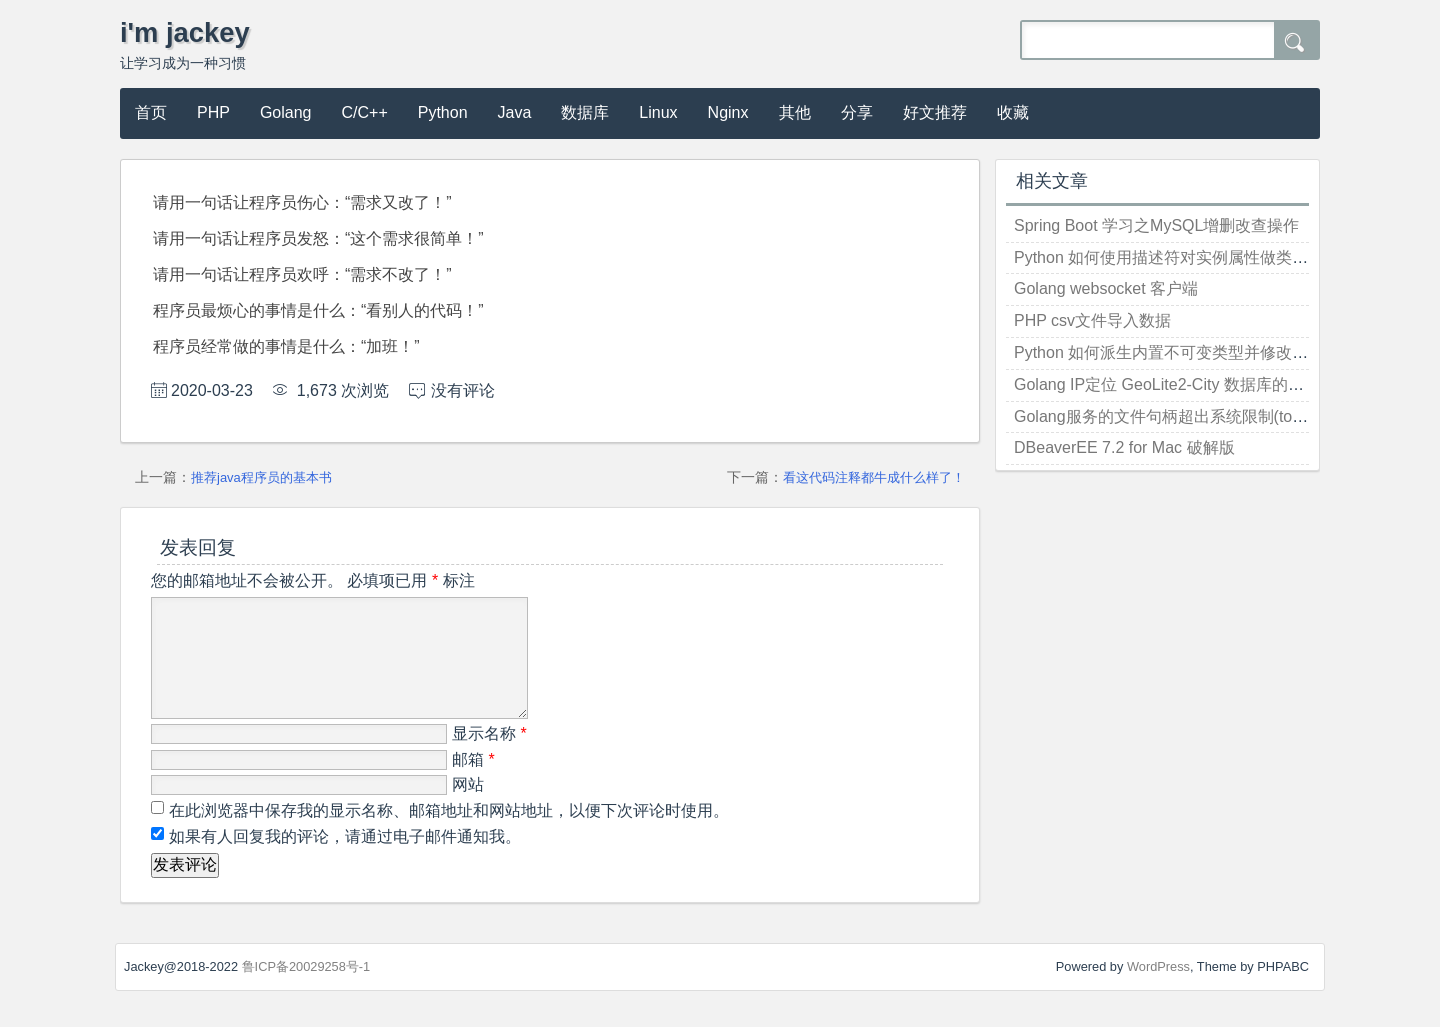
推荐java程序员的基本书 (261, 477)
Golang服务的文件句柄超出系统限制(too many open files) (1218, 416)
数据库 (585, 112)
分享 (857, 112)
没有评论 (463, 390)
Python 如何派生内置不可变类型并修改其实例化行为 (1201, 352)
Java (515, 112)
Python (443, 112)
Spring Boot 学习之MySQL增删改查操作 (1156, 225)
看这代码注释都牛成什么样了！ (874, 477)
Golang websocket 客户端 (1106, 288)
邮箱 (473, 783)
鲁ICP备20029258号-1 (306, 990)
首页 (151, 112)
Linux (658, 112)
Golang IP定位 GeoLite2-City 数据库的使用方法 (1183, 384)
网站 (468, 808)
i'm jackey (185, 32)
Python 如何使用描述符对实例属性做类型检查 (1177, 257)
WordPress (1158, 990)
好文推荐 (935, 112)
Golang (286, 112)
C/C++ (365, 112)
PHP (213, 112)
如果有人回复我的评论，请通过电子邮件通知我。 (342, 860)
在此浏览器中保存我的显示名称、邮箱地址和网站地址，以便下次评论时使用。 (449, 834)
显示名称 (489, 757)
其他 (795, 112)
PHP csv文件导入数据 (1092, 320)
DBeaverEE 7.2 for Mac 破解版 (1124, 447)
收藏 (1013, 112)
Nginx (728, 112)
